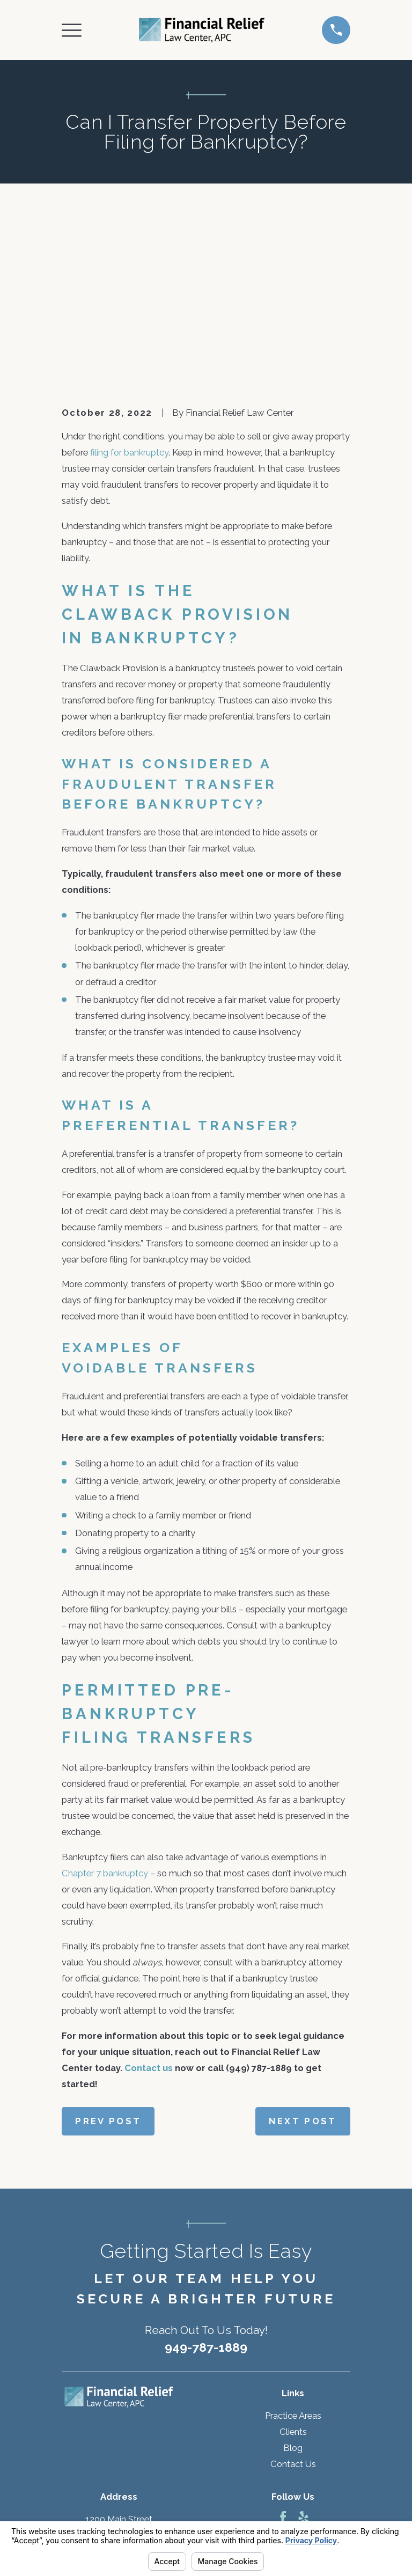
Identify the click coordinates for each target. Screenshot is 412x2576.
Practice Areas (293, 2252)
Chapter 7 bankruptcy (105, 1710)
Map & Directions (119, 2404)
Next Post (303, 1958)
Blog (293, 2284)
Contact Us (293, 2300)
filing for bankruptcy (129, 289)
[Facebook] (283, 2354)
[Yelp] (303, 2354)
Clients (293, 2268)
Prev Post (108, 1958)
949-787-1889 (206, 2184)
